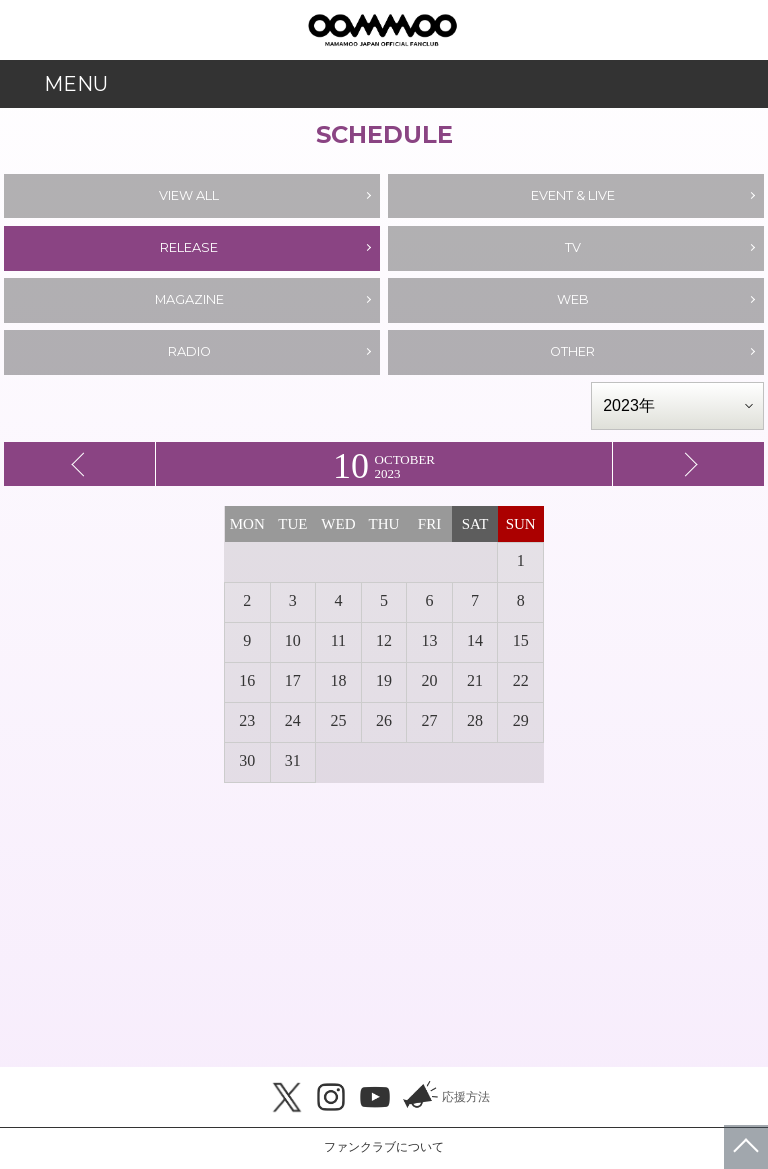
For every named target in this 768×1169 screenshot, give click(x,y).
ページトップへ (746, 1147)
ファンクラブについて (384, 1147)
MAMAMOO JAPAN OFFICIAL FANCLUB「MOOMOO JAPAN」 (382, 30)
